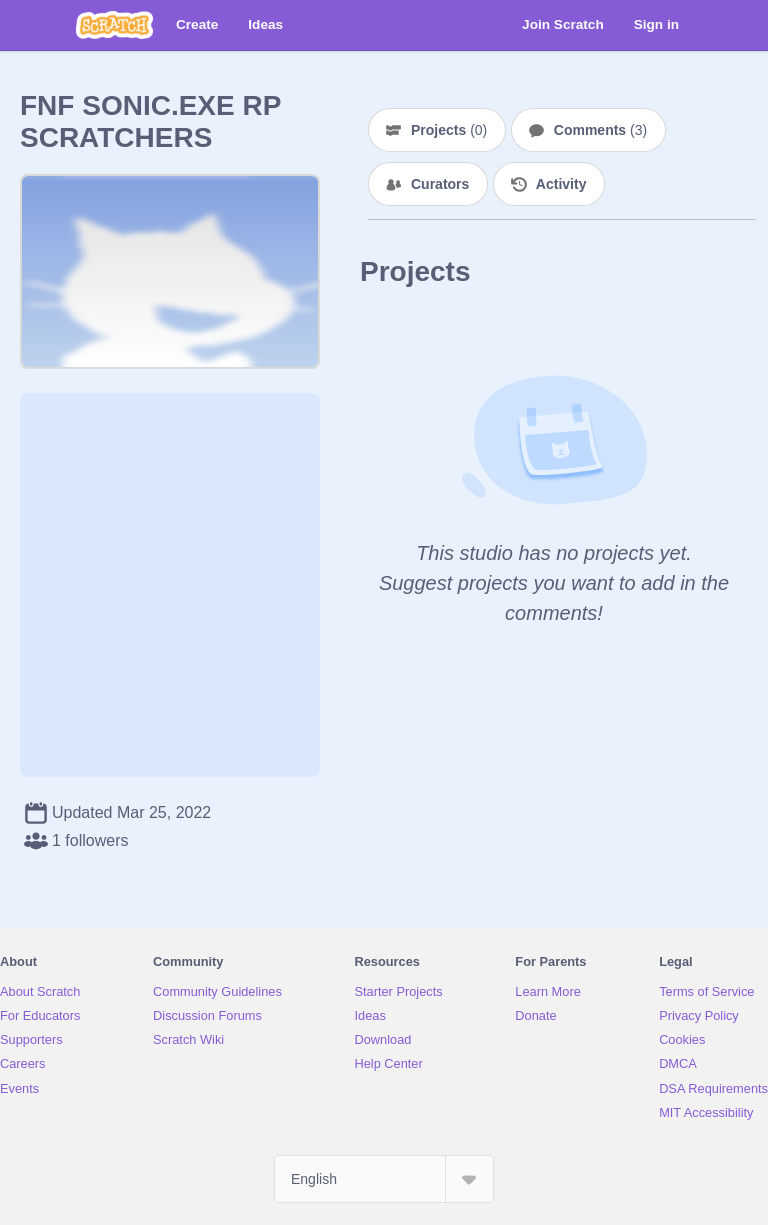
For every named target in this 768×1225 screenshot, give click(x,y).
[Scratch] (114, 25)
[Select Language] (384, 1179)
